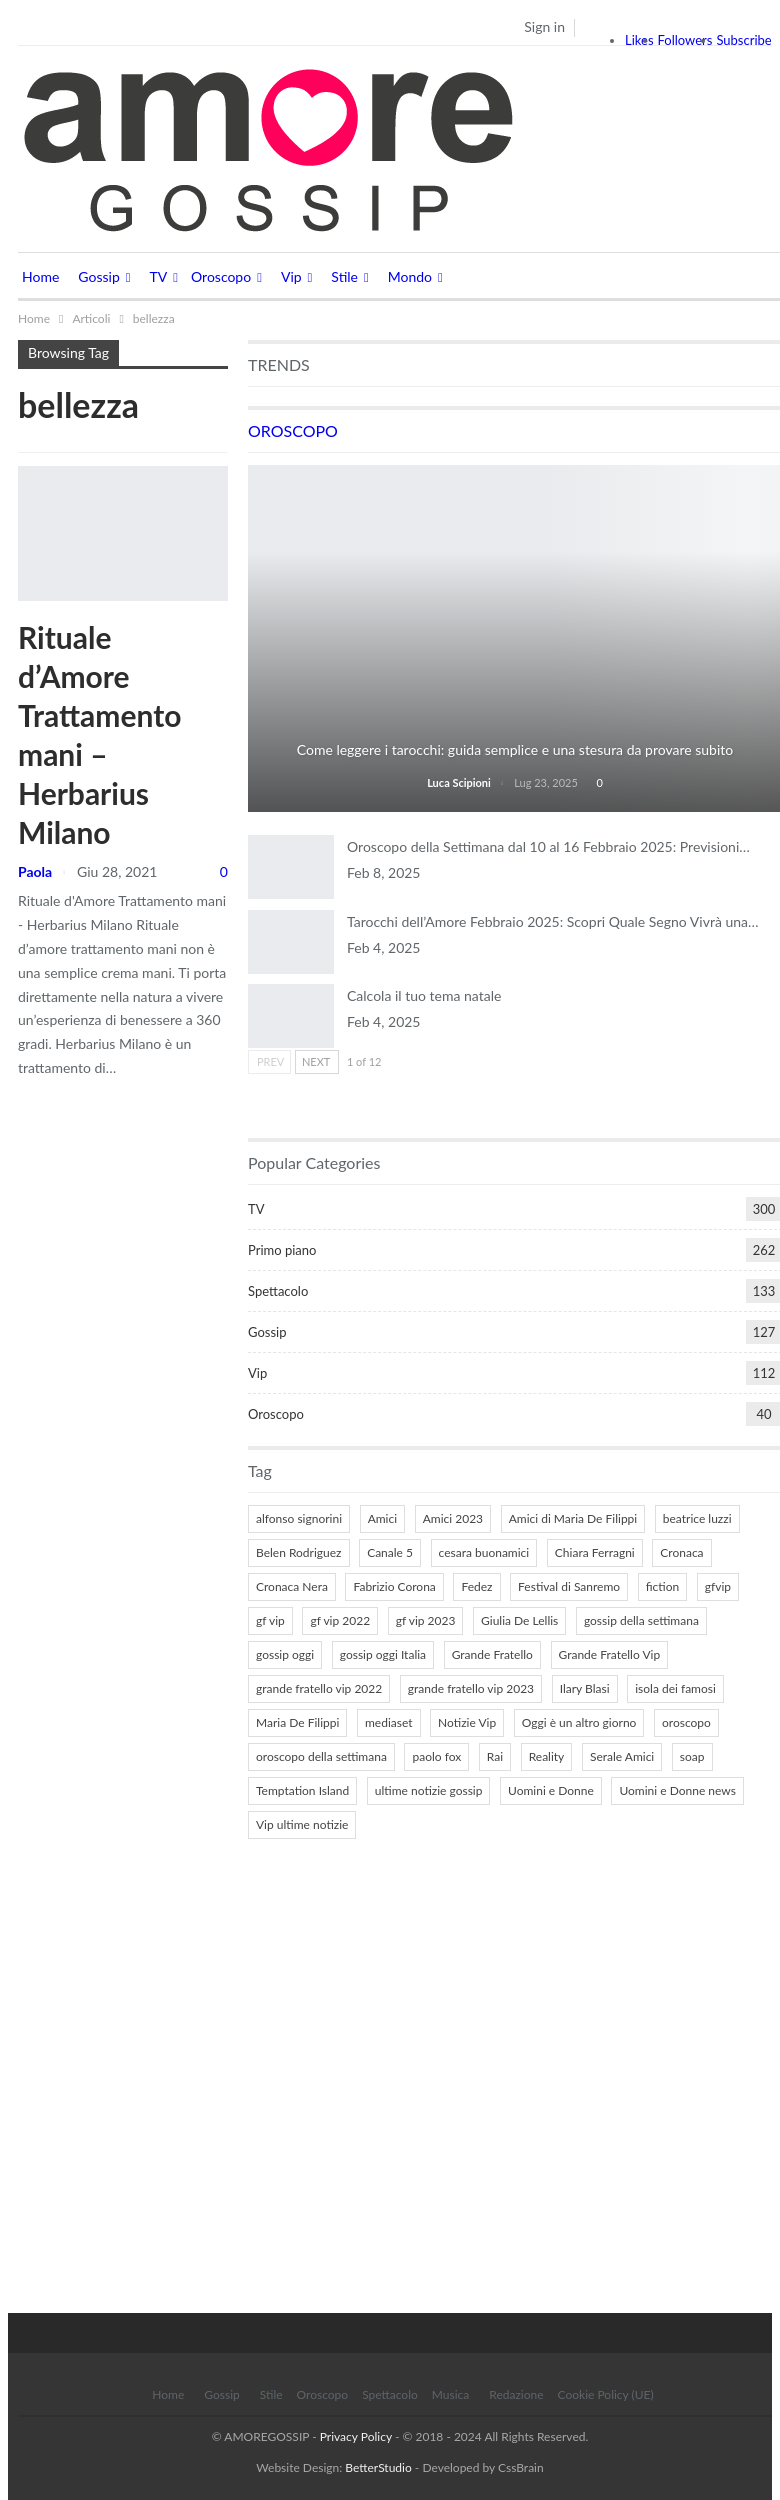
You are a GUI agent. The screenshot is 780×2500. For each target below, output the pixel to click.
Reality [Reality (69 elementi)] (547, 1756)
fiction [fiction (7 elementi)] (663, 1586)
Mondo (410, 276)
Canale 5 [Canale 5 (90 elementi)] (390, 1552)
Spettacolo (278, 1291)
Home (40, 276)
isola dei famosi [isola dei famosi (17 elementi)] (675, 1688)
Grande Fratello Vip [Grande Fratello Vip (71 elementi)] (610, 1654)
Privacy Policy (356, 2436)
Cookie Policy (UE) (606, 2394)
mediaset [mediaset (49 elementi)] (389, 1722)
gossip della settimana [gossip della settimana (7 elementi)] (641, 1620)
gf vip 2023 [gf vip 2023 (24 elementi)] (426, 1620)
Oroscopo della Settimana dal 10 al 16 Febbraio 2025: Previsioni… (548, 846)
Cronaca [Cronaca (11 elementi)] (681, 1552)
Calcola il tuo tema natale (424, 995)
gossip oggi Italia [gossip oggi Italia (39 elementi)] (383, 1654)
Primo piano (282, 1250)
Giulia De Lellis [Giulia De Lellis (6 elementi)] (519, 1620)
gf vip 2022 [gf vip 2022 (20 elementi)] (340, 1620)
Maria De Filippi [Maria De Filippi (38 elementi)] (297, 1722)
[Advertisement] (394, 2080)
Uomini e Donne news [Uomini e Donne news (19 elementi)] (677, 1790)
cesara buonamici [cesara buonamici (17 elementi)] (484, 1552)
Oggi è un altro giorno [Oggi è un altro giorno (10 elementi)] (579, 1722)
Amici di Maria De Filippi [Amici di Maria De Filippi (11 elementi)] (573, 1518)
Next (316, 1061)
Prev (270, 1061)
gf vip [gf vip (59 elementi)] (270, 1620)
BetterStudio (378, 2467)
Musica (451, 2394)
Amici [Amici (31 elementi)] (382, 1518)
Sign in (544, 26)
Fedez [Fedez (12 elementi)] (476, 1586)
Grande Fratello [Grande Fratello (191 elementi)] (492, 1654)
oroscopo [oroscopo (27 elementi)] (686, 1722)
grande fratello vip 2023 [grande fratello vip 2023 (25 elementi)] (471, 1688)
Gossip (98, 276)
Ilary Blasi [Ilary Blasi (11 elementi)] (585, 1688)
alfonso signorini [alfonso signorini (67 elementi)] (299, 1518)
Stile (344, 276)
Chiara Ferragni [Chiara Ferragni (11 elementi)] (595, 1552)
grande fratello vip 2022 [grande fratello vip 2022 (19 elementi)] (319, 1688)
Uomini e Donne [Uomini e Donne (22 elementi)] (551, 1790)
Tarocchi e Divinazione (515, 723)
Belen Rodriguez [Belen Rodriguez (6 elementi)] (299, 1552)
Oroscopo (221, 276)
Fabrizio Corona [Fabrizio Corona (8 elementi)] (394, 1586)
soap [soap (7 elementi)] (692, 1756)
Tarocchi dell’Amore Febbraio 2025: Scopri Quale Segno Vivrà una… (553, 921)
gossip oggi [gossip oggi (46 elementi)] (285, 1654)
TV (159, 276)
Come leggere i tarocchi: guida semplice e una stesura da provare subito (515, 749)
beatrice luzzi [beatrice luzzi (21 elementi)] (697, 1518)
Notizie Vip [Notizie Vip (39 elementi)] (467, 1722)
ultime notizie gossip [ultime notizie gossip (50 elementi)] (429, 1790)
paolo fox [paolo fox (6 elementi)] (436, 1756)
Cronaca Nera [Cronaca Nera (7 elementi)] (292, 1586)
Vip (291, 276)
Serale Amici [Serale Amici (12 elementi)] (622, 1756)
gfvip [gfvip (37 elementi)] (718, 1586)
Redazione (516, 2394)
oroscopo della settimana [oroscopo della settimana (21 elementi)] (321, 1756)
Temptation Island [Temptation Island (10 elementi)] (302, 1790)
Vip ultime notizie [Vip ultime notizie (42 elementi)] (302, 1824)
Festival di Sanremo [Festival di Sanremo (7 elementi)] (569, 1586)
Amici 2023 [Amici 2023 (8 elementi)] (453, 1518)
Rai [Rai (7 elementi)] (495, 1756)
